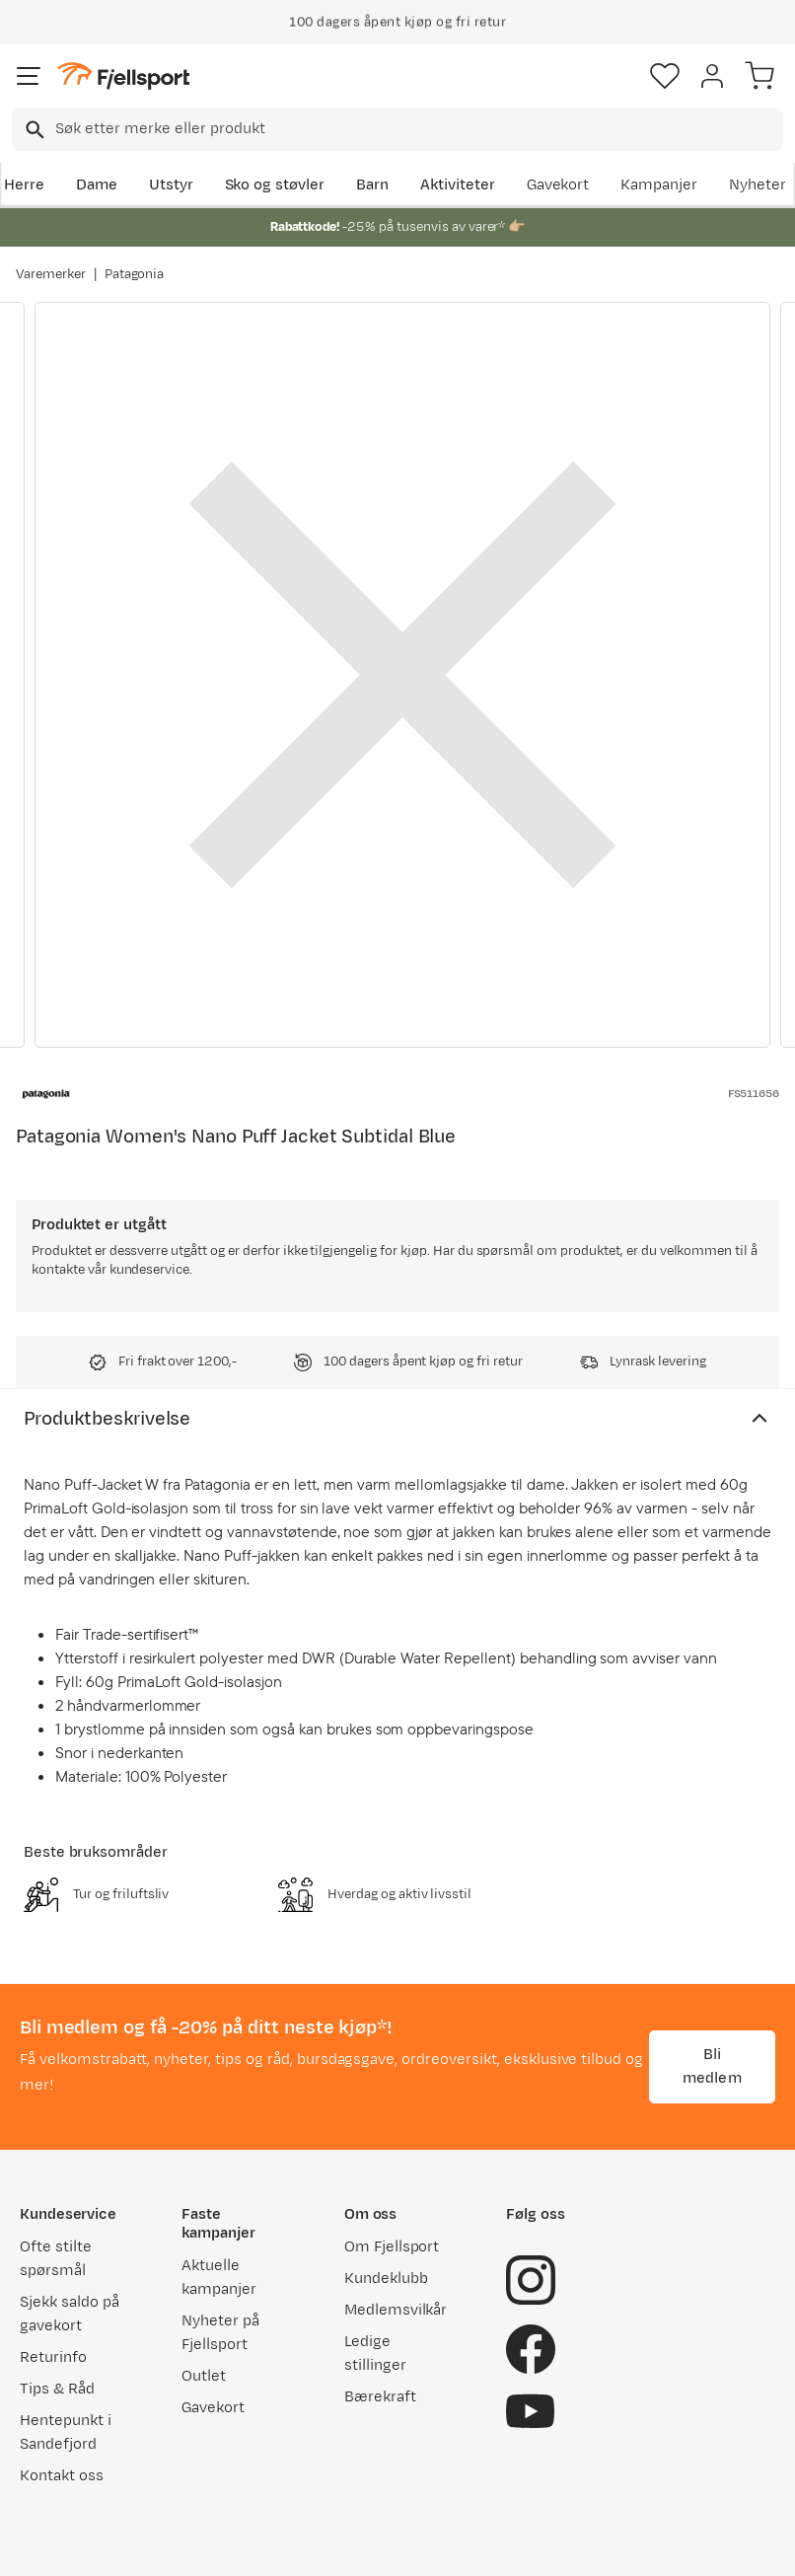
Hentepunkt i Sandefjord (65, 2432)
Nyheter (757, 185)
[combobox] (397, 129)
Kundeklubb (386, 2278)
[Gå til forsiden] (123, 76)
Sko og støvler (275, 185)
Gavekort (558, 185)
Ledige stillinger (375, 2353)
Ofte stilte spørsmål (56, 2259)
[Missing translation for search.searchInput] (33, 130)
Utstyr (171, 185)
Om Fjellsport (392, 2247)
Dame (96, 185)
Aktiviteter (457, 185)
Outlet (203, 2376)
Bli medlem (712, 2066)
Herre (24, 185)
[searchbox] (417, 129)
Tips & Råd (57, 2389)
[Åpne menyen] (28, 76)
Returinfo (53, 2357)
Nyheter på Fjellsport (220, 2333)
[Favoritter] (665, 76)
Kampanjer (658, 185)
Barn (372, 185)
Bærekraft (380, 2397)
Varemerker (51, 274)
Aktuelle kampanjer (218, 2277)
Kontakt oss (62, 2476)
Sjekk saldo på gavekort (69, 2314)
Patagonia (135, 274)
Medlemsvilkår (396, 2310)
